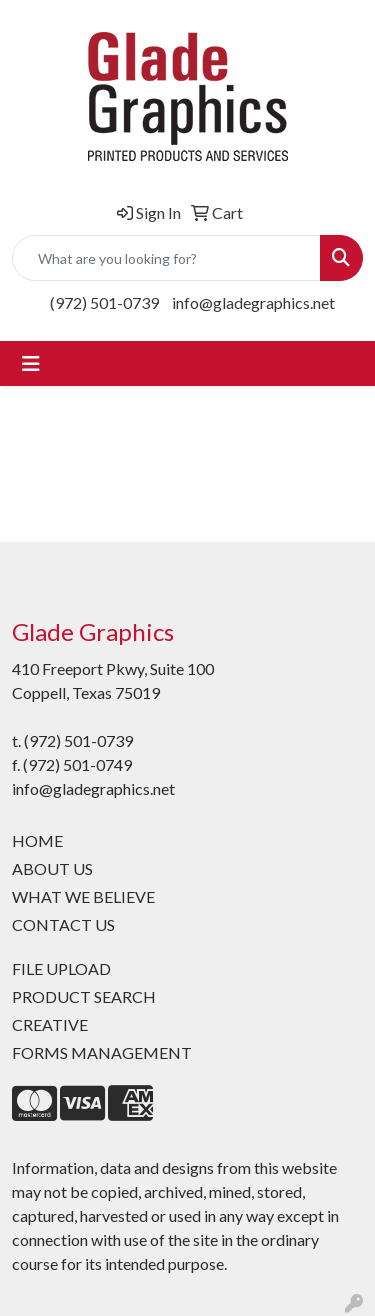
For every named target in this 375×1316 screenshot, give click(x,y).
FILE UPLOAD (61, 968)
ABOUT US (52, 868)
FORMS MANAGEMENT (102, 1052)
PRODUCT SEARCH (84, 996)
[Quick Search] (166, 258)
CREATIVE (50, 1024)
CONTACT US (63, 924)
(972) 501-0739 (104, 302)
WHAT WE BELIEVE (83, 896)
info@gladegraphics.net (253, 302)
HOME (37, 840)
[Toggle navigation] (31, 363)
